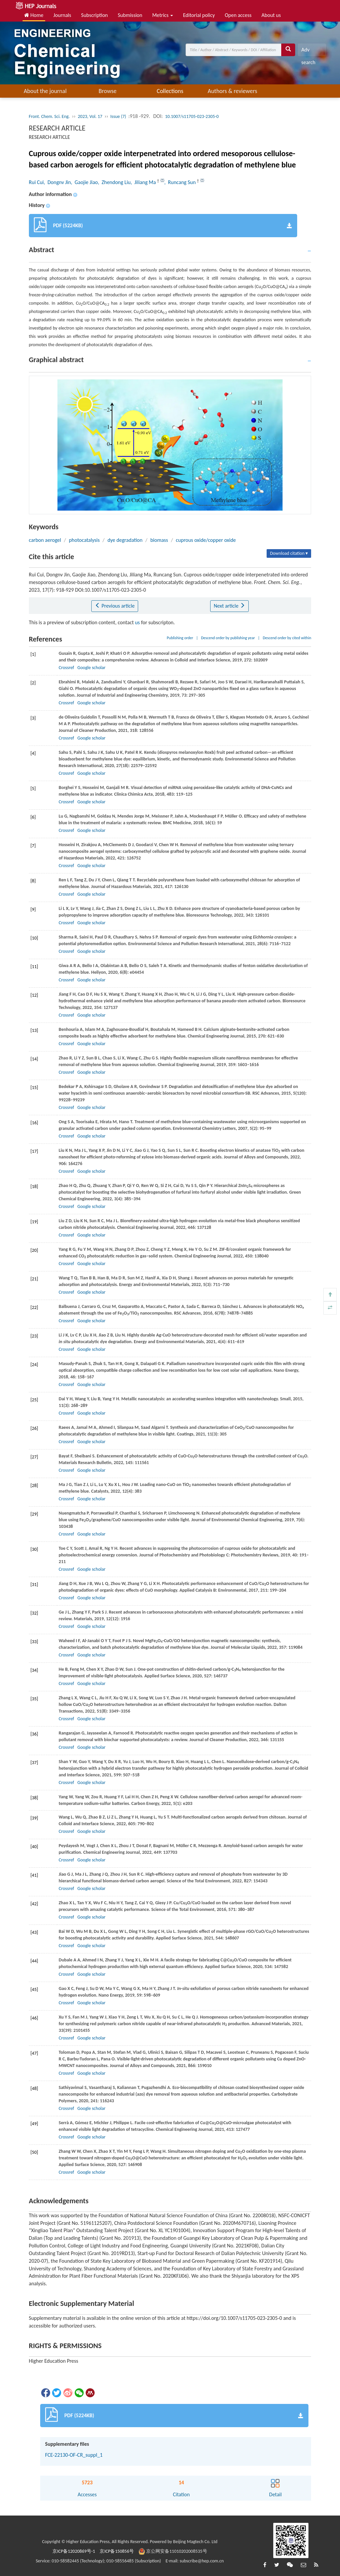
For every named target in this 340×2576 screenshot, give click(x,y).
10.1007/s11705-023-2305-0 (192, 116)
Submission (130, 15)
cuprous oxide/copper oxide (206, 540)
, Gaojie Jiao (84, 182)
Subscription (94, 15)
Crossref (66, 667)
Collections (170, 91)
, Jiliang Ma (143, 182)
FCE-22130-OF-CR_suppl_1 (74, 2455)
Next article (229, 606)
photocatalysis (84, 540)
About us (271, 15)
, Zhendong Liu (114, 182)
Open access (238, 15)
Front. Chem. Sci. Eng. (49, 116)
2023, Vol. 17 (90, 116)
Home (33, 15)
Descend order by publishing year (228, 638)
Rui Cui (36, 182)
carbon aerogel (45, 540)
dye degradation (125, 540)
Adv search (308, 51)
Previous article (114, 606)
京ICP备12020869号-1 (73, 2551)
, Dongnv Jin (57, 182)
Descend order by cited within (287, 638)
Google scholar (91, 667)
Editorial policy (199, 15)
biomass (159, 540)
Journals (62, 15)
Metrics (162, 15)
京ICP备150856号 (117, 2551)
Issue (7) (118, 116)
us (137, 622)
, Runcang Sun (180, 182)
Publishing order (180, 638)
